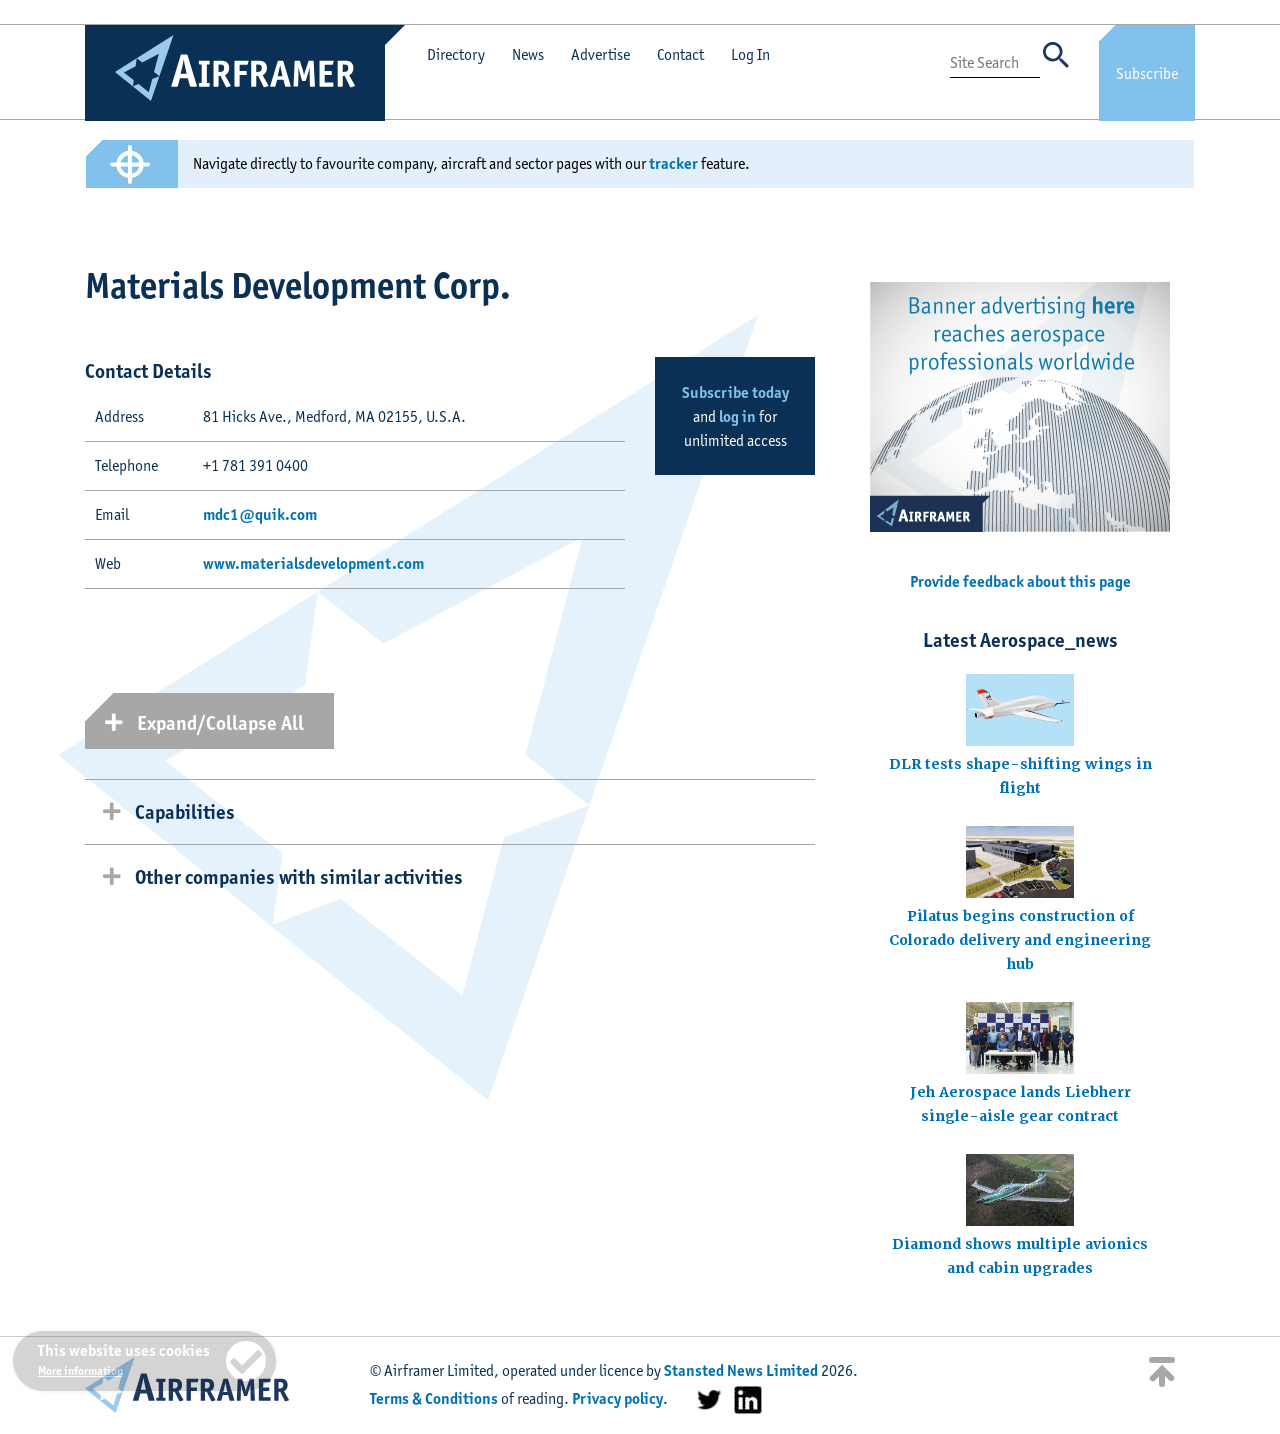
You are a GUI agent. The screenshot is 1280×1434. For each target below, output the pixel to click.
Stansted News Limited (741, 1370)
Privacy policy (617, 1398)
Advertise (600, 54)
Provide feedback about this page (1020, 581)
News (528, 54)
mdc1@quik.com (260, 514)
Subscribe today (735, 392)
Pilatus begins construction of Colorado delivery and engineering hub (1020, 940)
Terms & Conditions (434, 1398)
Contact (680, 54)
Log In (750, 54)
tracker (673, 163)
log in (737, 416)
